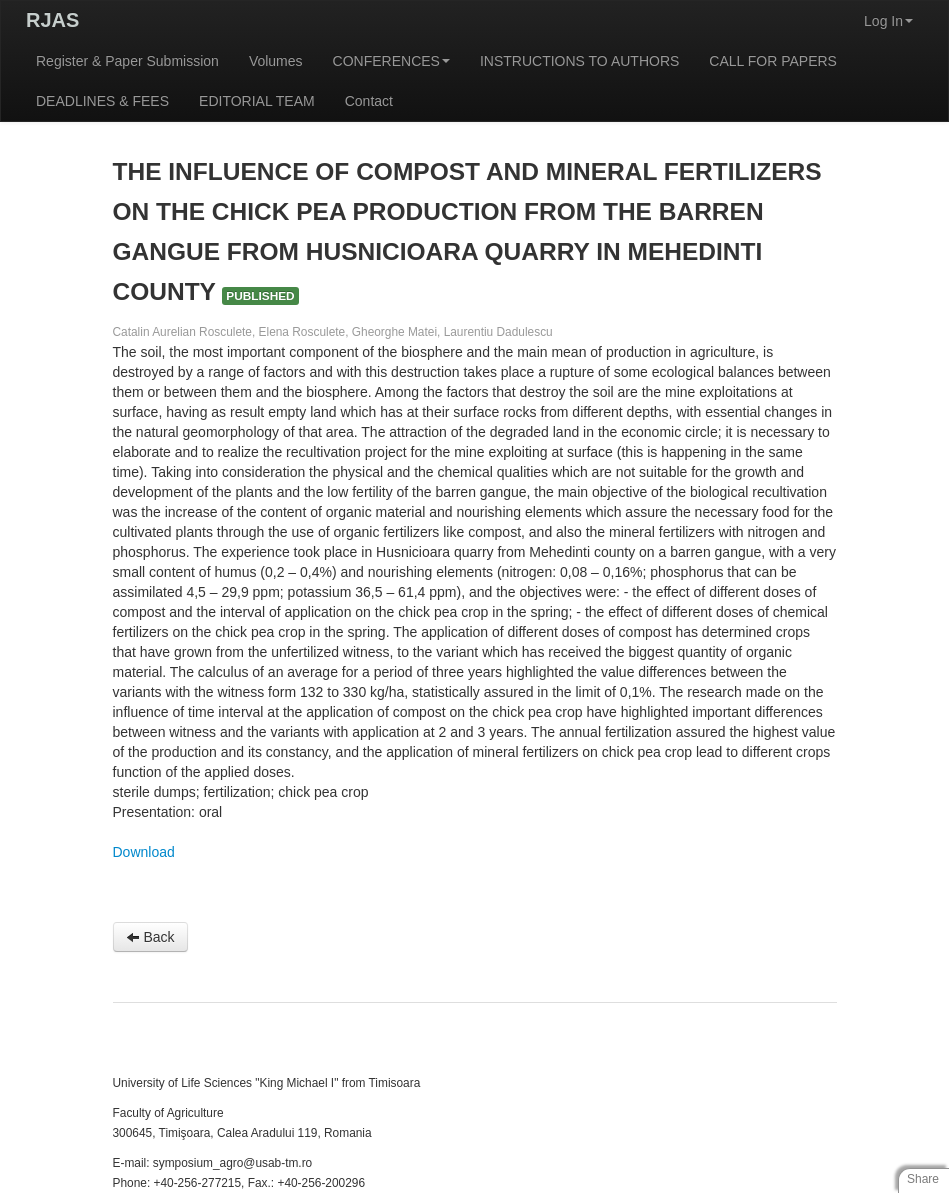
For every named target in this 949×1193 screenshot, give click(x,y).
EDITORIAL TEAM (257, 101)
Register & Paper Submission (127, 61)
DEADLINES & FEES (102, 101)
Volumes (276, 61)
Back (150, 937)
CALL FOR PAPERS (773, 61)
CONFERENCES (391, 61)
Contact (369, 101)
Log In (888, 21)
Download (144, 852)
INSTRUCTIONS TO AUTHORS (579, 61)
